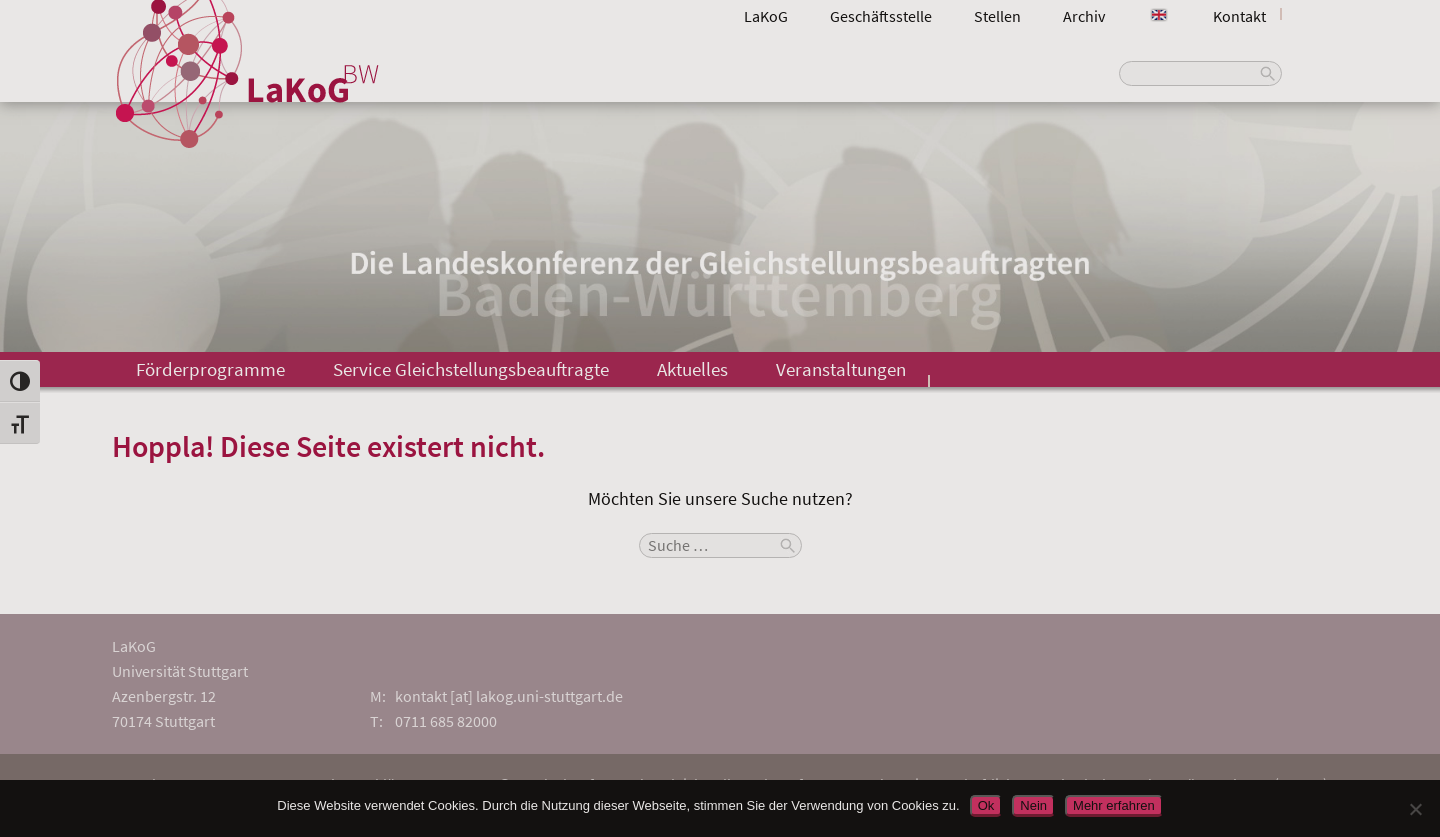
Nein (1033, 805)
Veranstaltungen (841, 369)
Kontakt (1239, 16)
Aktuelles (692, 369)
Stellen (997, 16)
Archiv (1084, 16)
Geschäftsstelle (881, 16)
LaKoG (766, 16)
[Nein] (1415, 809)
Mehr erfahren (1114, 805)
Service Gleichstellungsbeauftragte (471, 369)
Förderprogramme (210, 369)
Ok (986, 805)
